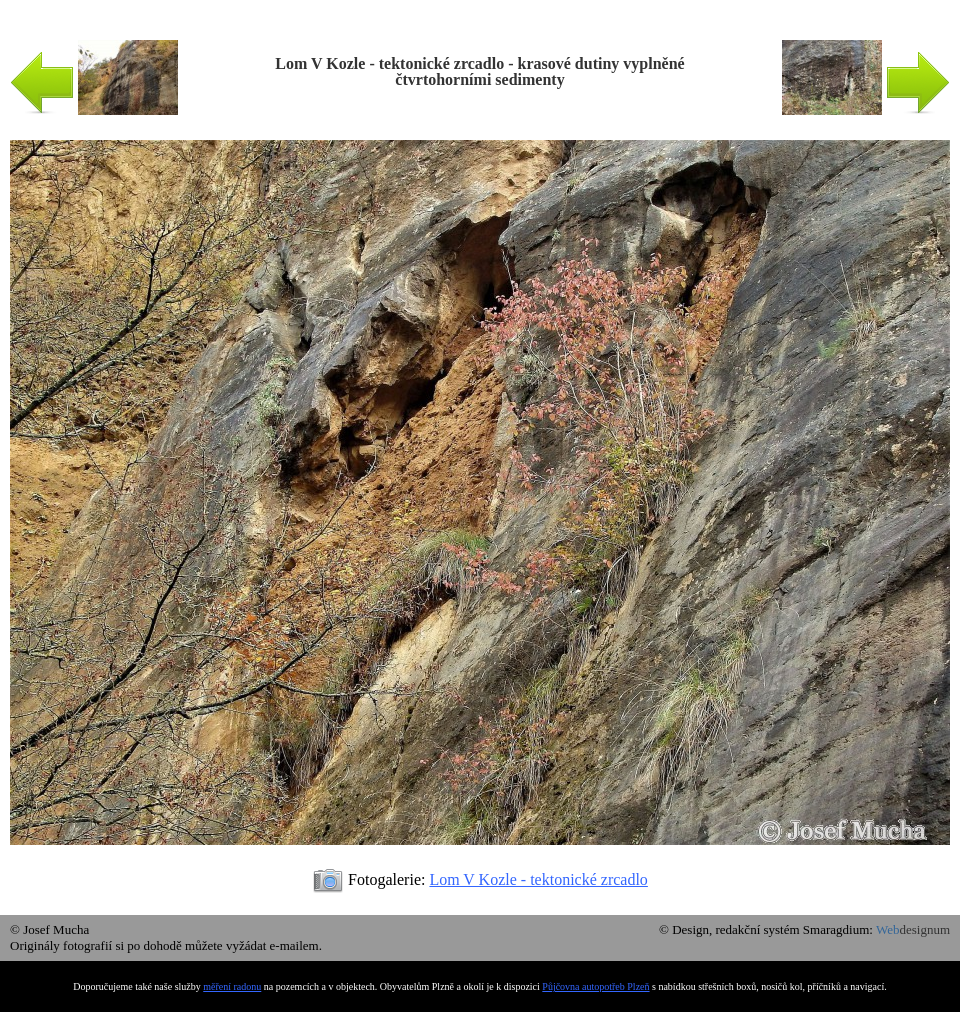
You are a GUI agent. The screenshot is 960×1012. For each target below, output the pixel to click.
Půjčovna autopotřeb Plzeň (595, 986)
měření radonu (232, 986)
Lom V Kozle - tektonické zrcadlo (538, 879)
